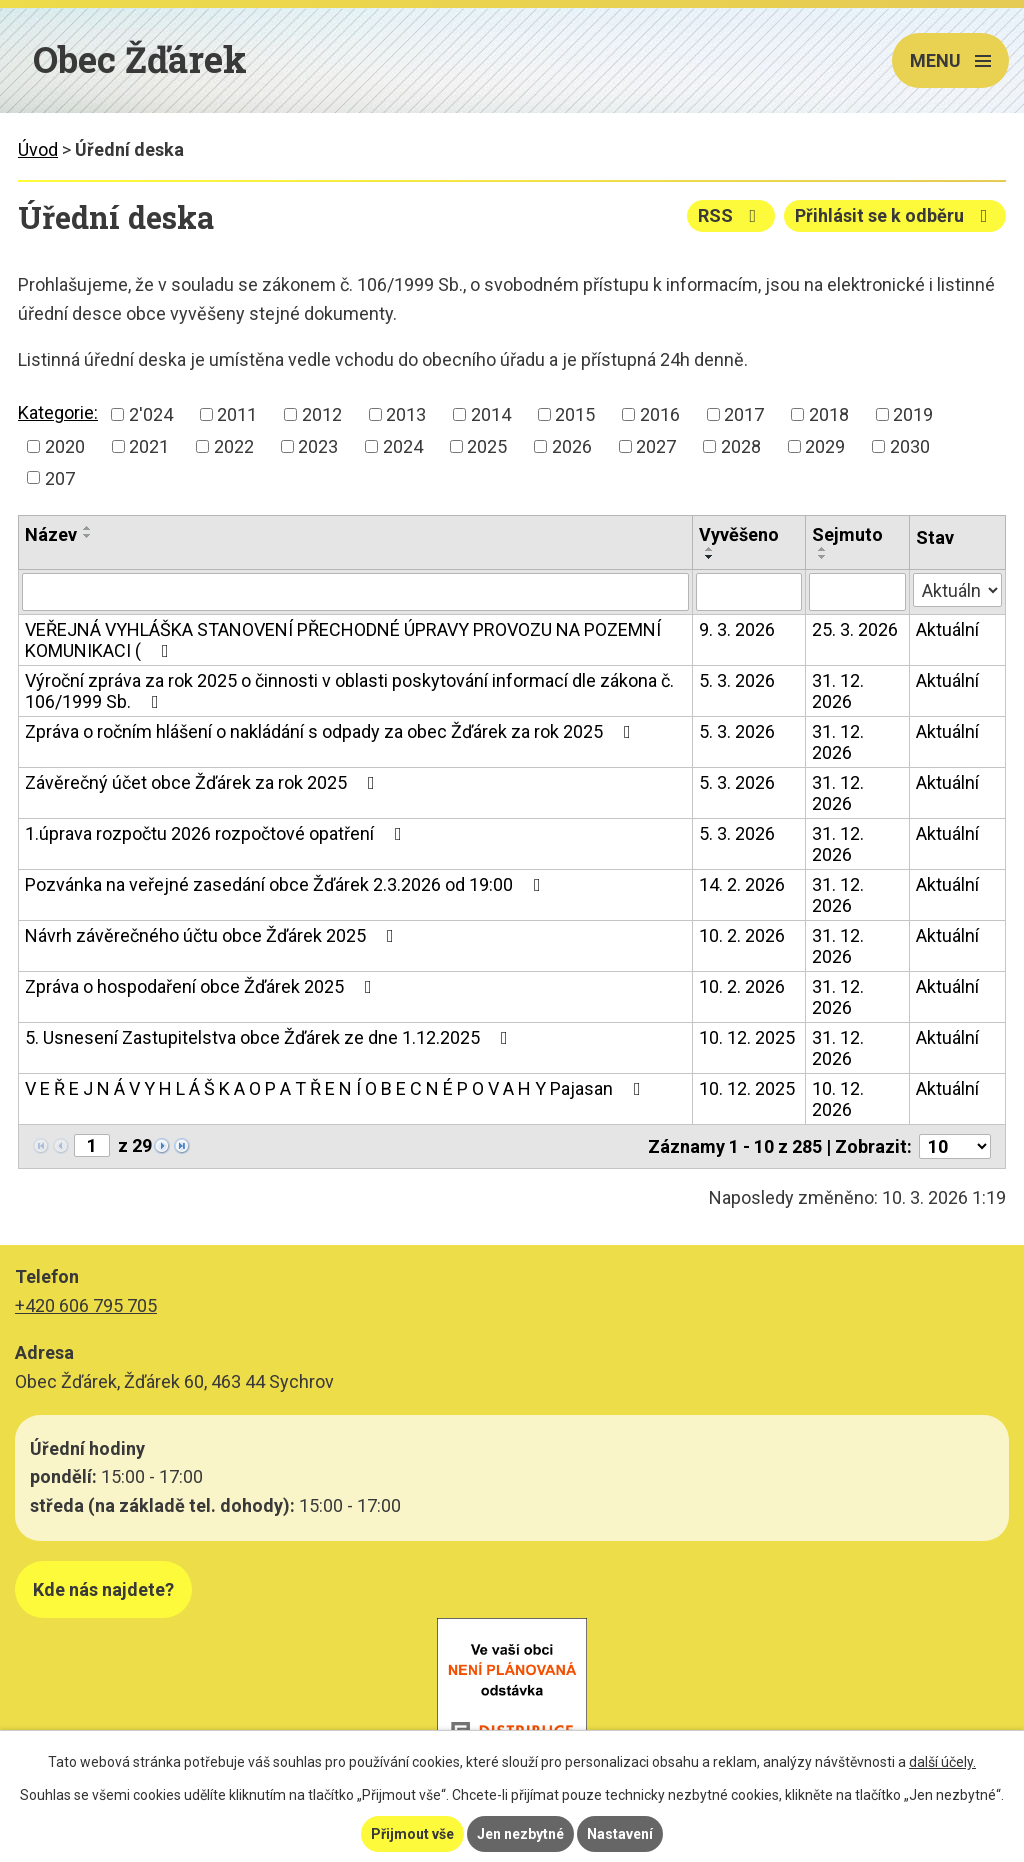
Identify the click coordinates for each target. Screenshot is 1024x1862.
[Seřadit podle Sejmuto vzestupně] (823, 549)
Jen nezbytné (520, 1834)
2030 (910, 446)
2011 (237, 414)
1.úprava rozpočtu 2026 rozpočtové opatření (217, 833)
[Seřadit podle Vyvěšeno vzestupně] (710, 549)
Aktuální (947, 629)
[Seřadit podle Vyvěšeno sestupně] (710, 557)
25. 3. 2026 (855, 629)
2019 (913, 414)
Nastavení (620, 1834)
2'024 (151, 414)
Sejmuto (847, 534)
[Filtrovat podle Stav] (957, 590)
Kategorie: (58, 412)
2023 (318, 446)
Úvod (38, 149)
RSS (731, 215)
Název (51, 534)
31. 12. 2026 (838, 691)
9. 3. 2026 (737, 629)
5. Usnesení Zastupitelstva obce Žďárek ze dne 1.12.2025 (270, 1037)
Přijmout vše (412, 1834)
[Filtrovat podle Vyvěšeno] (748, 592)
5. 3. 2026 (737, 680)
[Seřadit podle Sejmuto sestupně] (823, 557)
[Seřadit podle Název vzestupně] (88, 528)
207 (60, 477)
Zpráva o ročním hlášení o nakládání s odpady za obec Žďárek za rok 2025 (332, 731)
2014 (491, 414)
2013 (406, 414)
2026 (572, 446)
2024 (403, 446)
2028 (741, 446)
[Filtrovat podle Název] (355, 592)
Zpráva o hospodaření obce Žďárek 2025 (202, 986)
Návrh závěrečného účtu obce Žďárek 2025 (213, 935)
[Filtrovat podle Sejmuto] (857, 592)
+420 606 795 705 (86, 1305)
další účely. (942, 1762)
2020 (65, 446)
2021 (149, 446)
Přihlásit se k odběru (895, 215)
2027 (656, 446)
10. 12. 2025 (747, 1037)
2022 (234, 446)
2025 (487, 446)
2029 (825, 446)
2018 (829, 414)
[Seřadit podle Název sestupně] (88, 536)
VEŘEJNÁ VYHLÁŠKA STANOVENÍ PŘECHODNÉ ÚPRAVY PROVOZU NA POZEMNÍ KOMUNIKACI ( (343, 640)
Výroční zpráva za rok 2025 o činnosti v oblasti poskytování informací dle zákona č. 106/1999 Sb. (349, 691)
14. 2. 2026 (742, 884)
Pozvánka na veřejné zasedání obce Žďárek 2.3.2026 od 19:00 (287, 884)
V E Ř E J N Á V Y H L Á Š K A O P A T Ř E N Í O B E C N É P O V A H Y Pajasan (337, 1088)
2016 (660, 414)
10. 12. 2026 (838, 1099)
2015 (575, 414)
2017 (744, 414)
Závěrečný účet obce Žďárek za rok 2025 (204, 782)
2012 (322, 414)
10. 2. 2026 (742, 935)
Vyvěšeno (739, 534)
